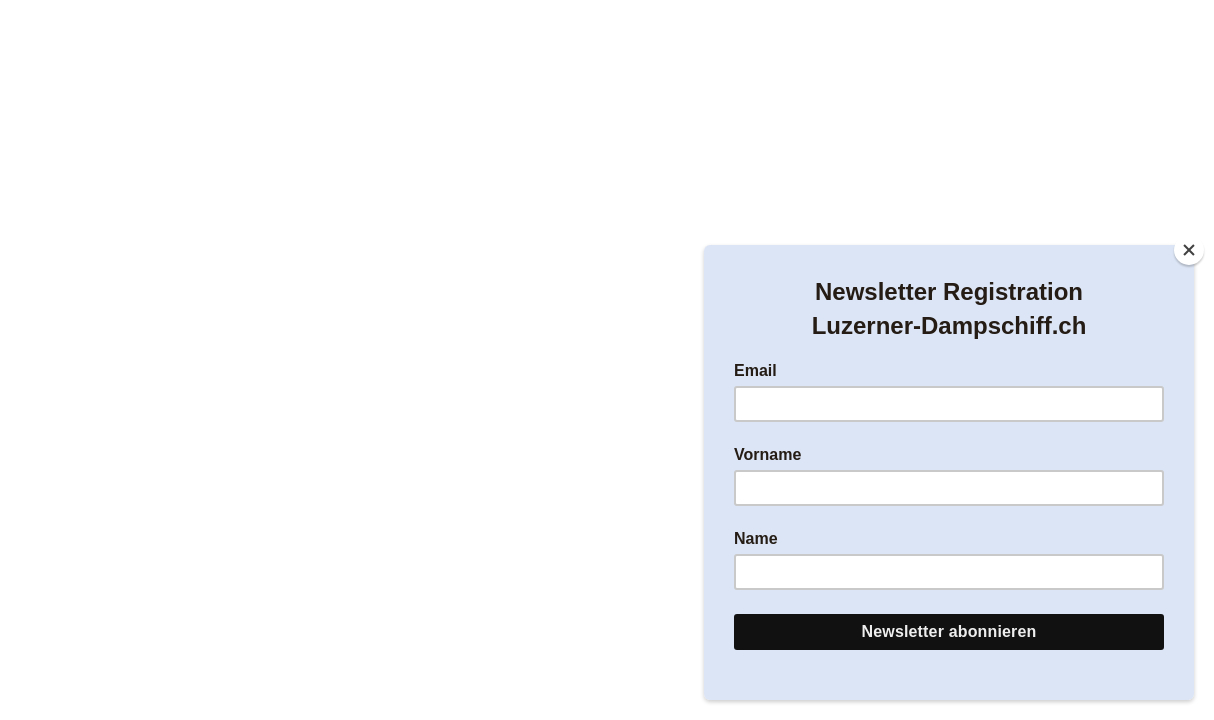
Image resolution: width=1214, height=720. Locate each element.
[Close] (1189, 250)
